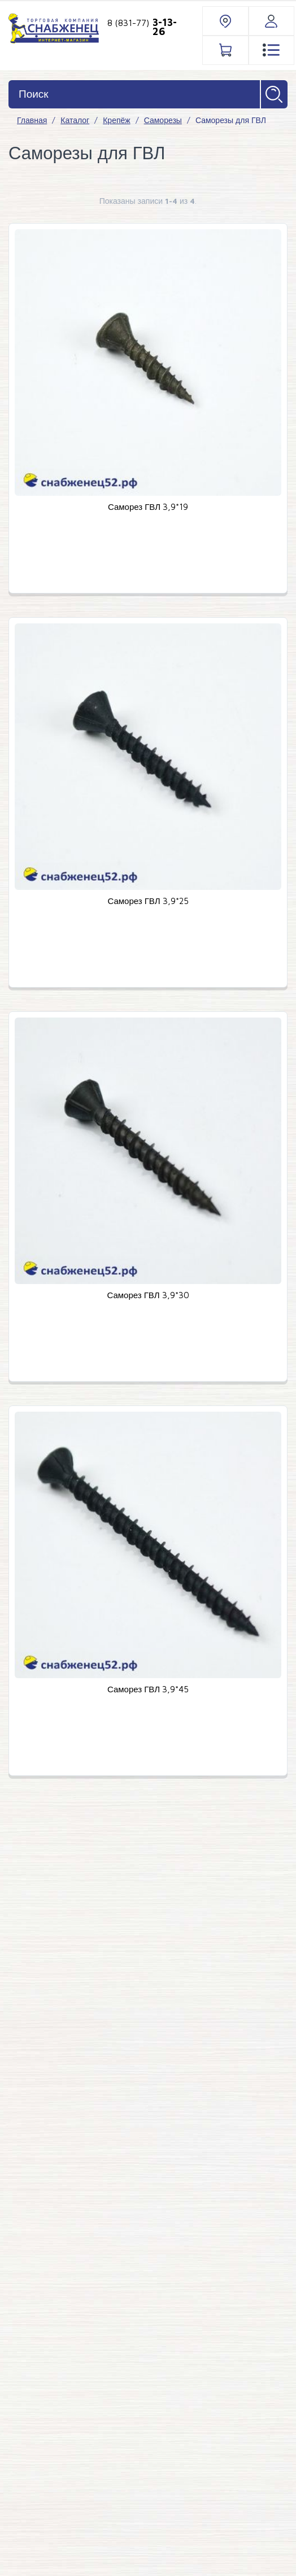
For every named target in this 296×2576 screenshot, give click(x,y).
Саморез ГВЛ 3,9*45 (148, 1689)
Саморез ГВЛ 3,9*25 (147, 901)
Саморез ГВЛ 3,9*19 (148, 507)
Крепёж (116, 120)
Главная (32, 120)
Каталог (74, 120)
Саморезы (163, 120)
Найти (274, 94)
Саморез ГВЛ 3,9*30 (148, 1295)
